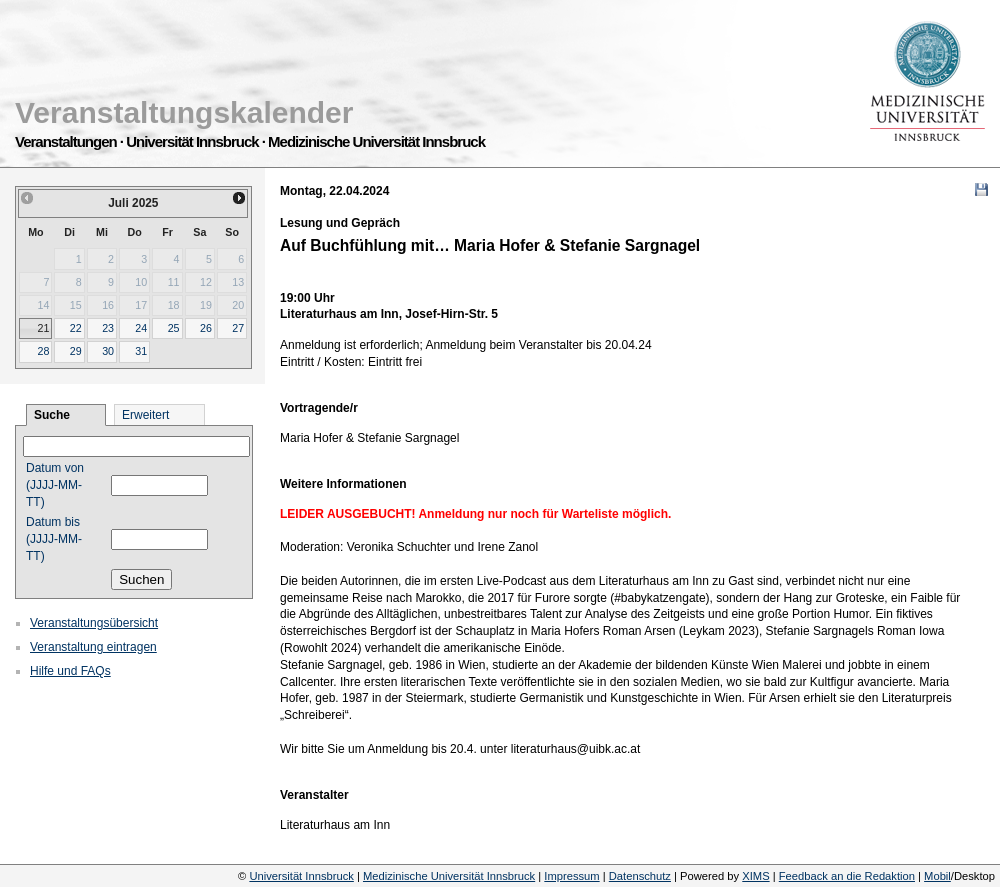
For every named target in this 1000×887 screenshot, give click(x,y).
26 (206, 328)
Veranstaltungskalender (184, 112)
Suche (52, 415)
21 (43, 328)
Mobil (937, 876)
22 (76, 328)
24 (141, 328)
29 (76, 351)
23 (108, 328)
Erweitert (145, 415)
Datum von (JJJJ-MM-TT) (55, 485)
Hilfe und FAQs (70, 671)
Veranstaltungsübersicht (94, 623)
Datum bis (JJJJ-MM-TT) (54, 539)
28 (43, 351)
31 (141, 351)
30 (108, 351)
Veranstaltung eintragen (93, 647)
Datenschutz (640, 876)
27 (238, 328)
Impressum (571, 876)
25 (174, 328)
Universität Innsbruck (301, 876)
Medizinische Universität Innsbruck (449, 876)
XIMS (755, 876)
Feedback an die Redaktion (847, 876)
